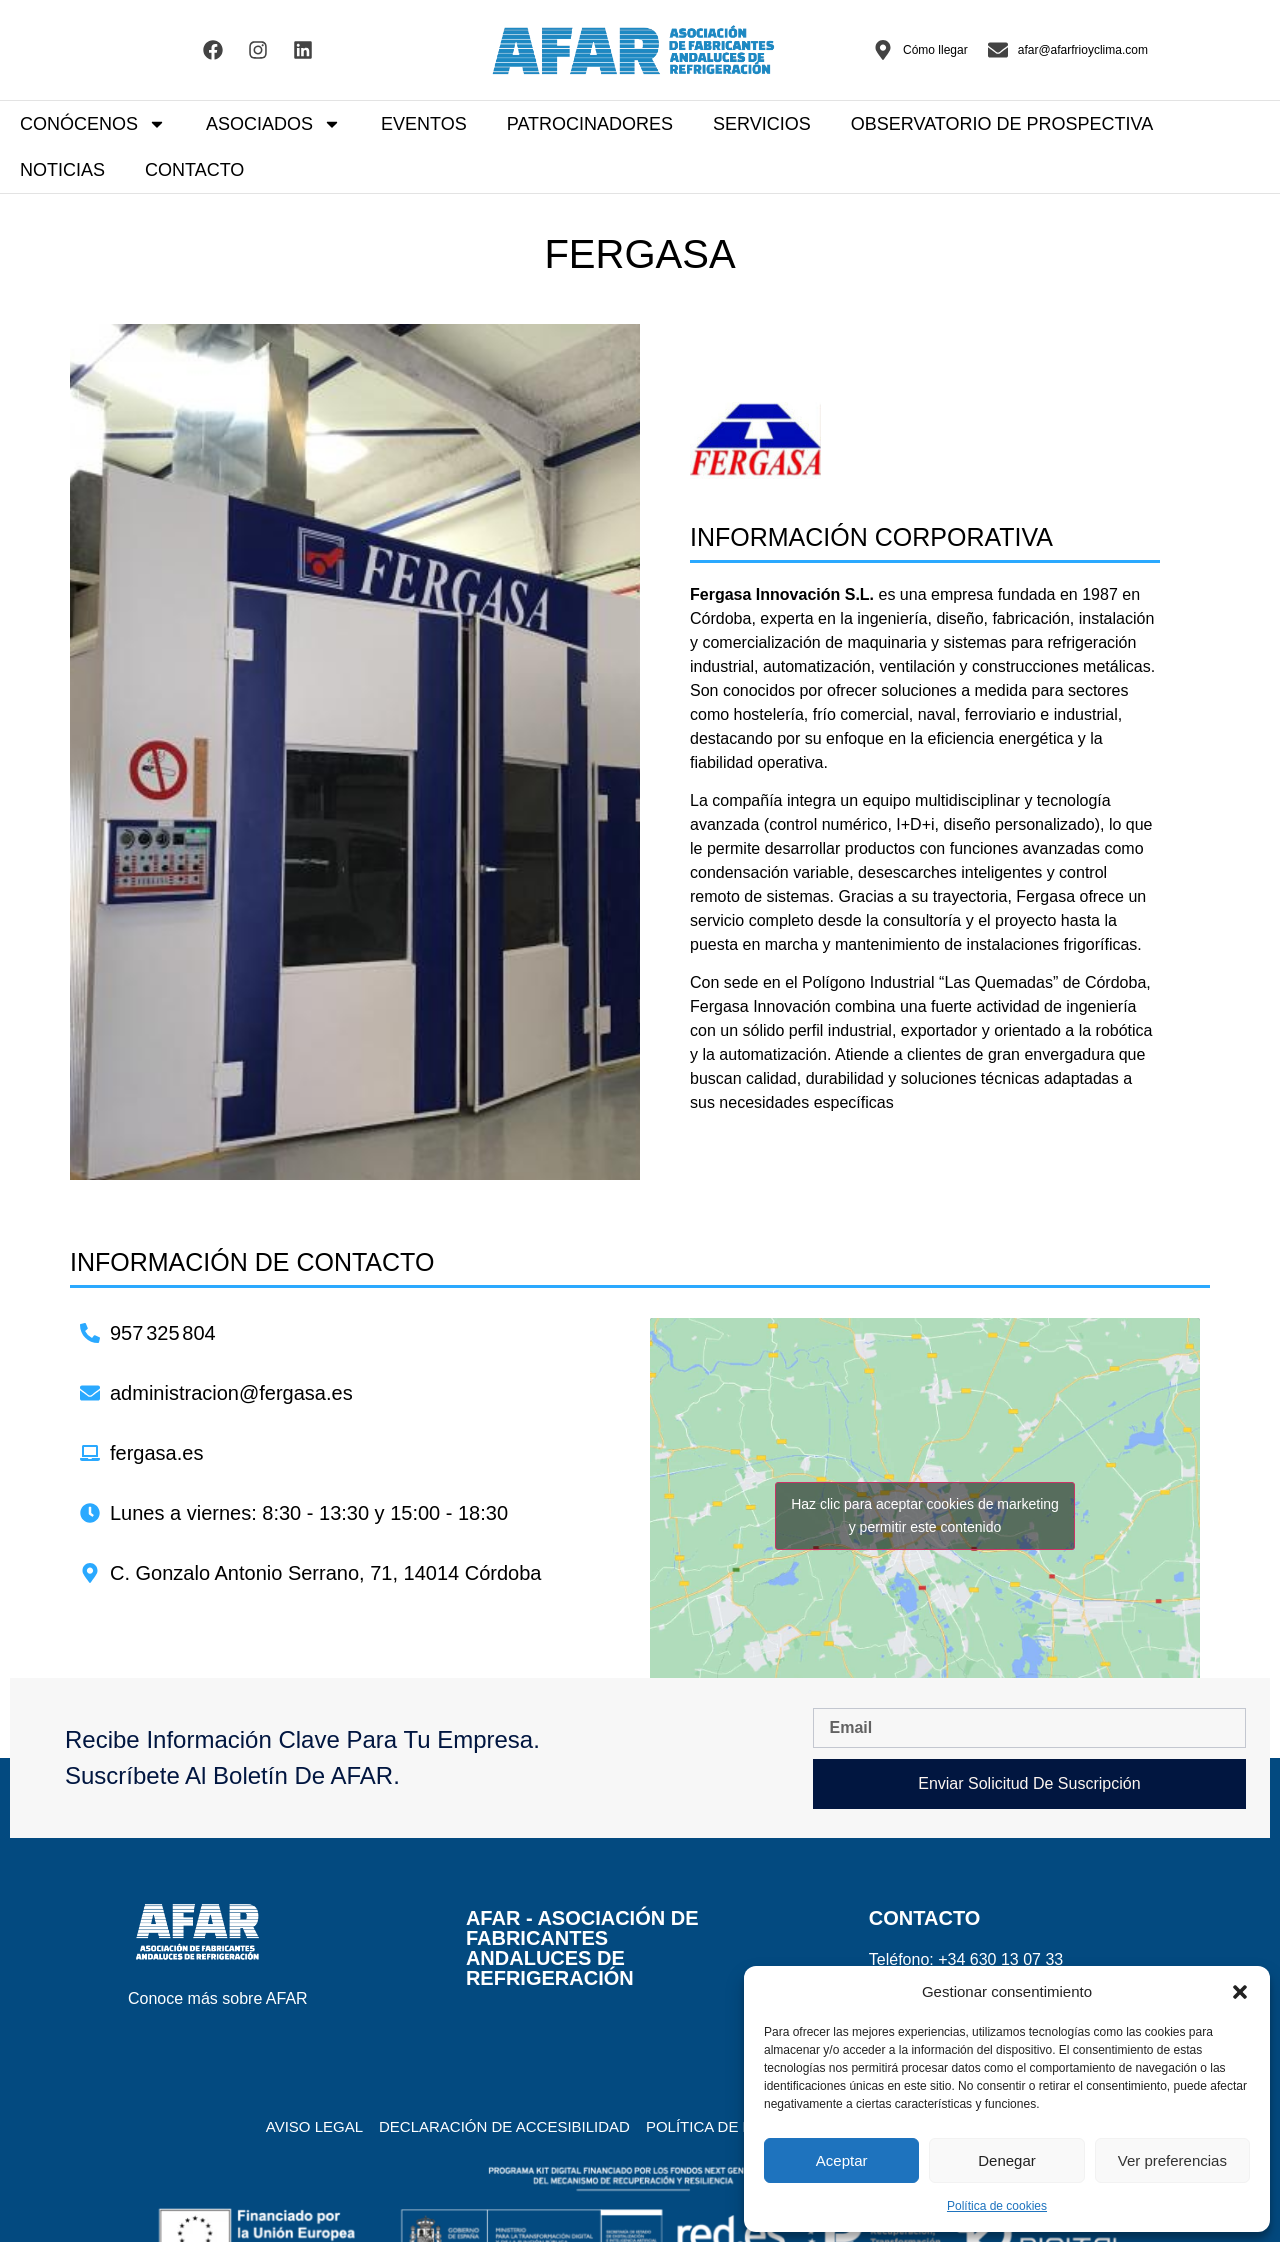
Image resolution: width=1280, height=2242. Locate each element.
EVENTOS (424, 124)
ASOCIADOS (273, 124)
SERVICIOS (762, 124)
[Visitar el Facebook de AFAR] (213, 50)
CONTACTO (194, 170)
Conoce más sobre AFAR (218, 1998)
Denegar (1007, 2160)
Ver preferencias (1172, 2160)
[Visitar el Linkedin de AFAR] (303, 50)
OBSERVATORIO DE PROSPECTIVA (1002, 124)
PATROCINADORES (590, 124)
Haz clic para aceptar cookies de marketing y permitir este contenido (925, 1515)
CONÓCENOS (93, 124)
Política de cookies (997, 2206)
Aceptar (842, 2160)
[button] (1240, 1992)
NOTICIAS (62, 170)
